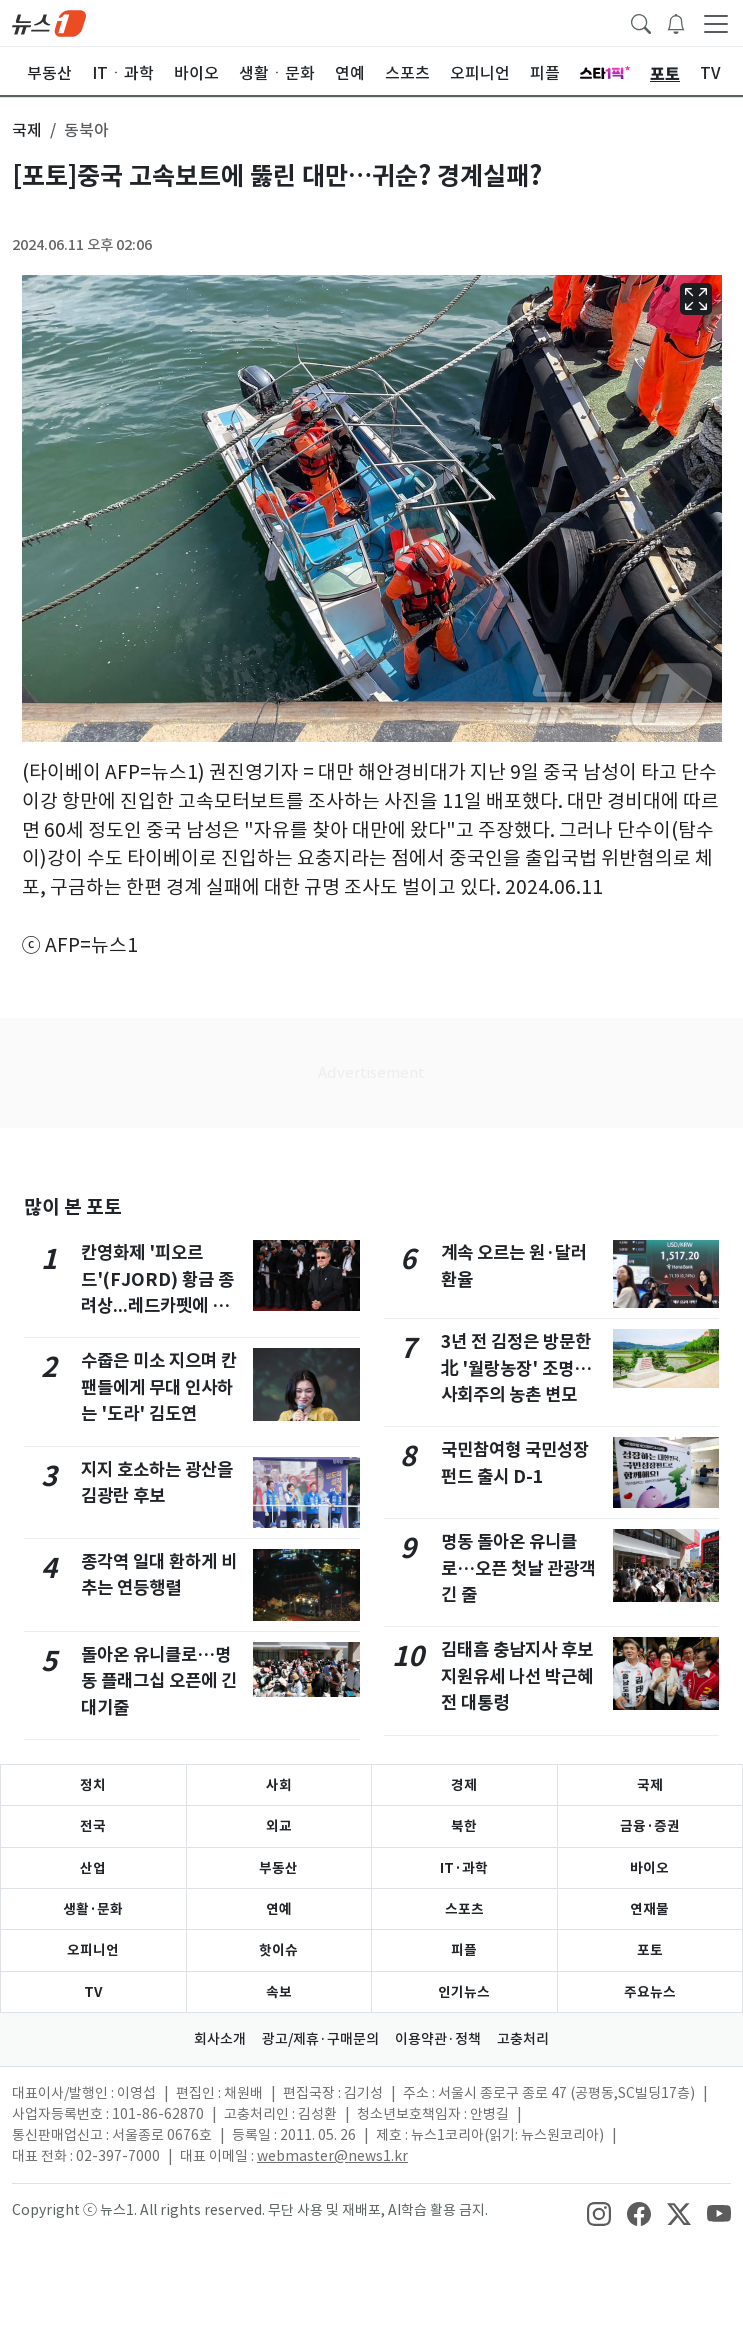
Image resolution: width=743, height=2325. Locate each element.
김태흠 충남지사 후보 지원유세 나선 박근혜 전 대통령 (517, 1676)
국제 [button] (27, 130)
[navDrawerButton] (716, 23)
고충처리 (523, 2039)
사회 (279, 1785)
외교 (279, 1826)
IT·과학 (464, 1868)
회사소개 (220, 2039)
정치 (93, 1785)
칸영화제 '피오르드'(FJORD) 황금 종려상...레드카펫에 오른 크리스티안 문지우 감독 (162, 1305)
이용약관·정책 (438, 2039)
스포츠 (464, 1909)
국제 (650, 1785)
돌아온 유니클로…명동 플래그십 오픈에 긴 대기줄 (159, 1681)
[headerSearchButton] (641, 22)
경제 (464, 1785)
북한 (464, 1826)
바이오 (649, 1868)
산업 (93, 1868)
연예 (279, 1909)
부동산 (278, 1868)
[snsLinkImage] (599, 2212)
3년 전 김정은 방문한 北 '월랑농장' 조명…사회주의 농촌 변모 (517, 1368)
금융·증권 (650, 1826)
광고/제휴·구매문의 (320, 2039)
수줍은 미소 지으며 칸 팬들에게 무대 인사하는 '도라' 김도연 (159, 1387)
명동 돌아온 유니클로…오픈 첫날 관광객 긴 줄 (518, 1568)
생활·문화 (93, 1909)
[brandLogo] (49, 22)
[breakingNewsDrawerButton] (676, 22)
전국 (93, 1826)
